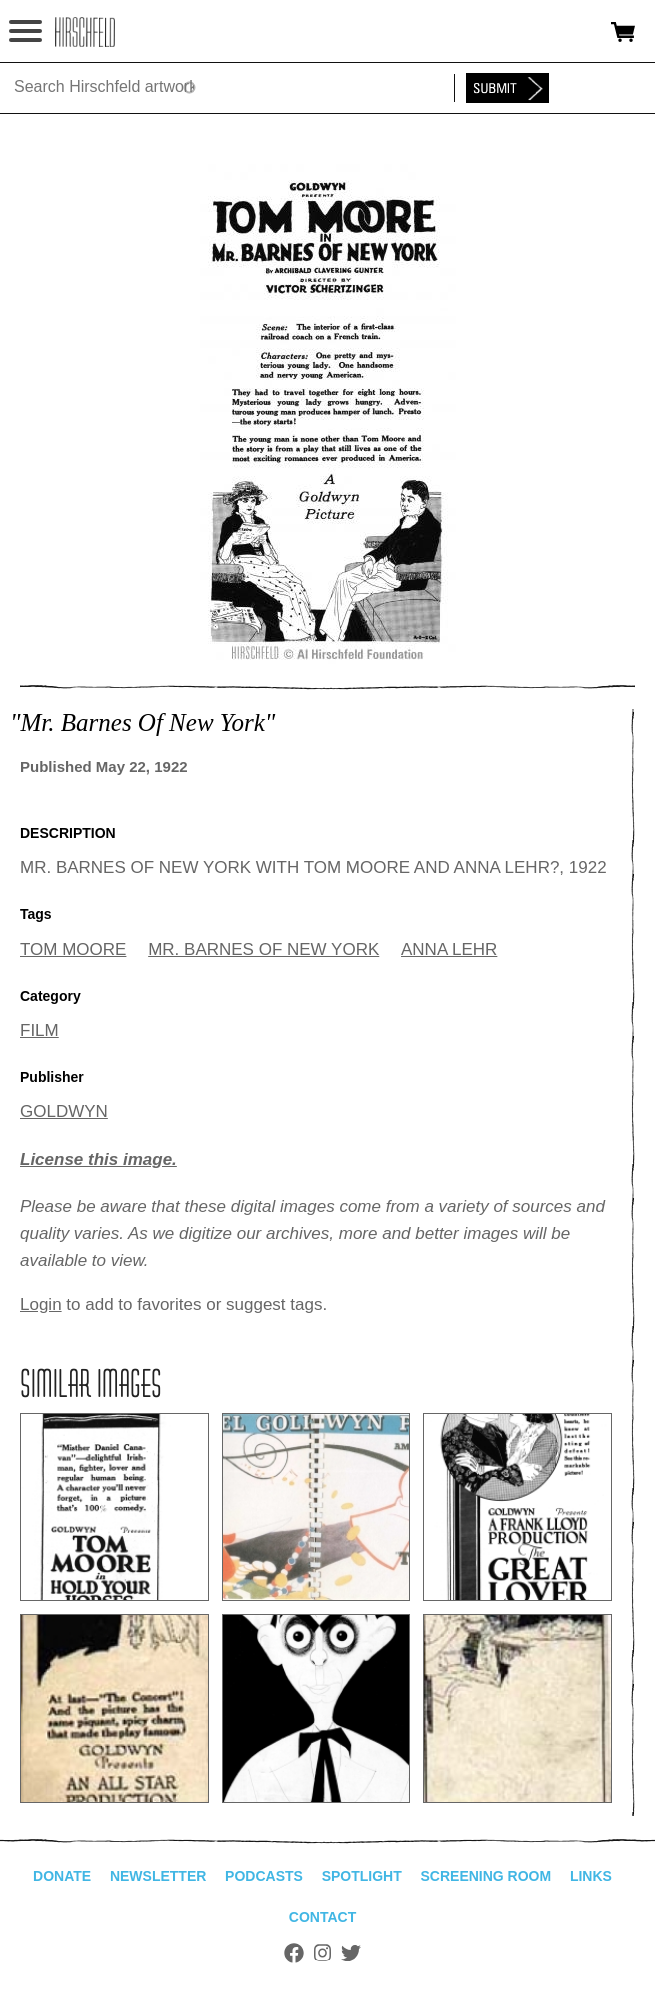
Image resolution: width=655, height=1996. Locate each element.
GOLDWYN (64, 1111)
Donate (62, 1876)
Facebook (294, 1953)
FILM (39, 1030)
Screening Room (485, 1876)
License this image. (98, 1159)
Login (41, 1304)
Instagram (322, 1953)
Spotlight (362, 1876)
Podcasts (264, 1876)
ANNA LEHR (449, 949)
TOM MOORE (73, 949)
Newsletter (158, 1876)
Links (591, 1876)
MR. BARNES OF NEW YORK (263, 949)
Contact (322, 1917)
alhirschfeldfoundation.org (85, 32)
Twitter (351, 1953)
